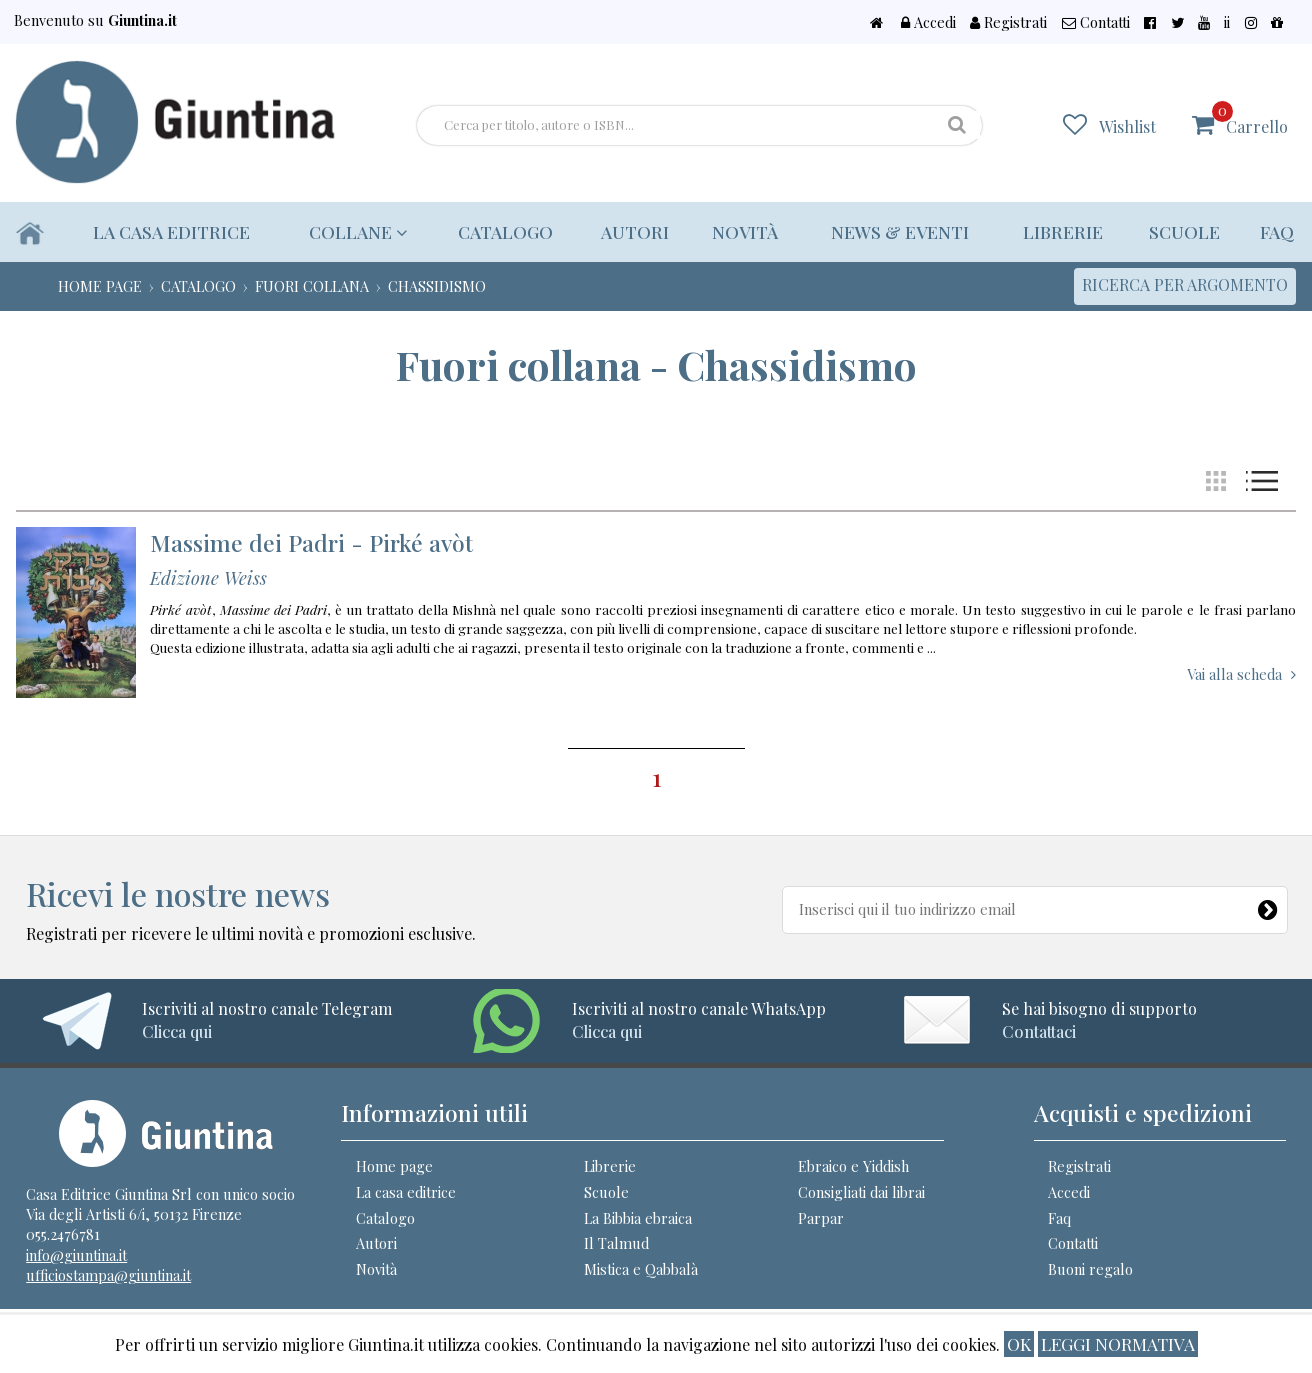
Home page (394, 1166)
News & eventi (895, 231)
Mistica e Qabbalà (641, 1269)
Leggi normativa (1118, 1343)
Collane (354, 231)
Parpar (821, 1218)
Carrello (1256, 118)
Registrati (1088, 22)
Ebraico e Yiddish (853, 1166)
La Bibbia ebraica (638, 1218)
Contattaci (1039, 1031)
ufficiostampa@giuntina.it (108, 1275)
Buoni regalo (1090, 1269)
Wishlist (1140, 125)
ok (1019, 1343)
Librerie (1060, 231)
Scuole (1183, 231)
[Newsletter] (1268, 906)
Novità (739, 231)
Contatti (1164, 22)
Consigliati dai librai (861, 1192)
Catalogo (496, 231)
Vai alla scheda (1234, 674)
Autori (627, 231)
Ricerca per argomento (1185, 284)
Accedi (1020, 22)
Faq (1277, 231)
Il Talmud (616, 1243)
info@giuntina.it (76, 1255)
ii (1251, 22)
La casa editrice (172, 231)
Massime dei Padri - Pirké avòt (311, 542)
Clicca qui (177, 1031)
